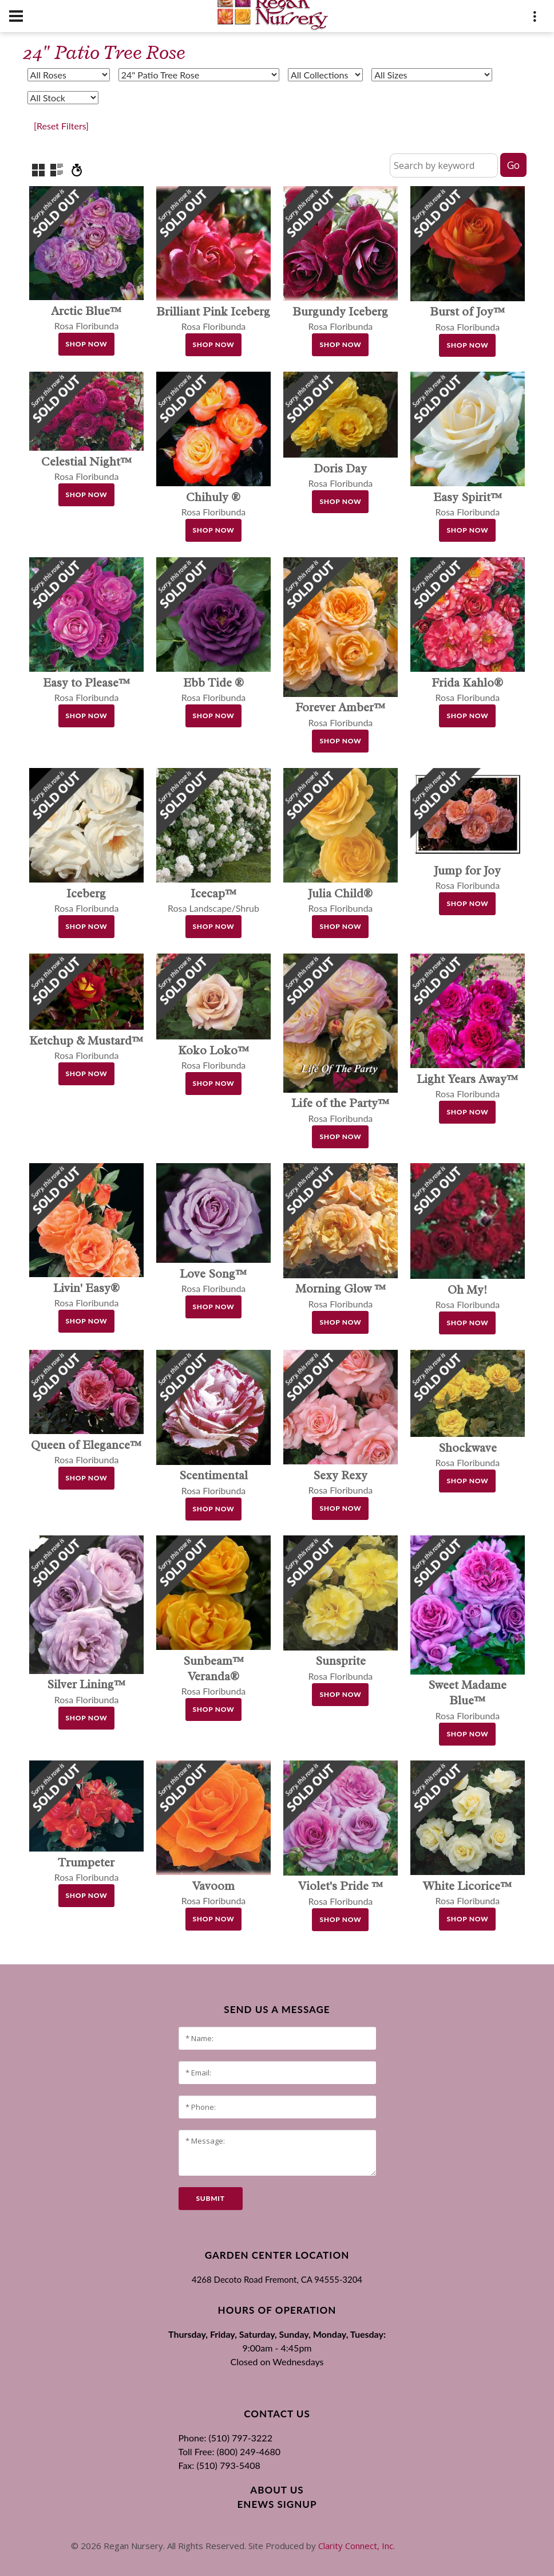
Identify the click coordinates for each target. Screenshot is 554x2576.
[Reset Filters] (61, 125)
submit (210, 2198)
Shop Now (87, 344)
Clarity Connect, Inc (355, 2545)
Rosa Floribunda (213, 1676)
